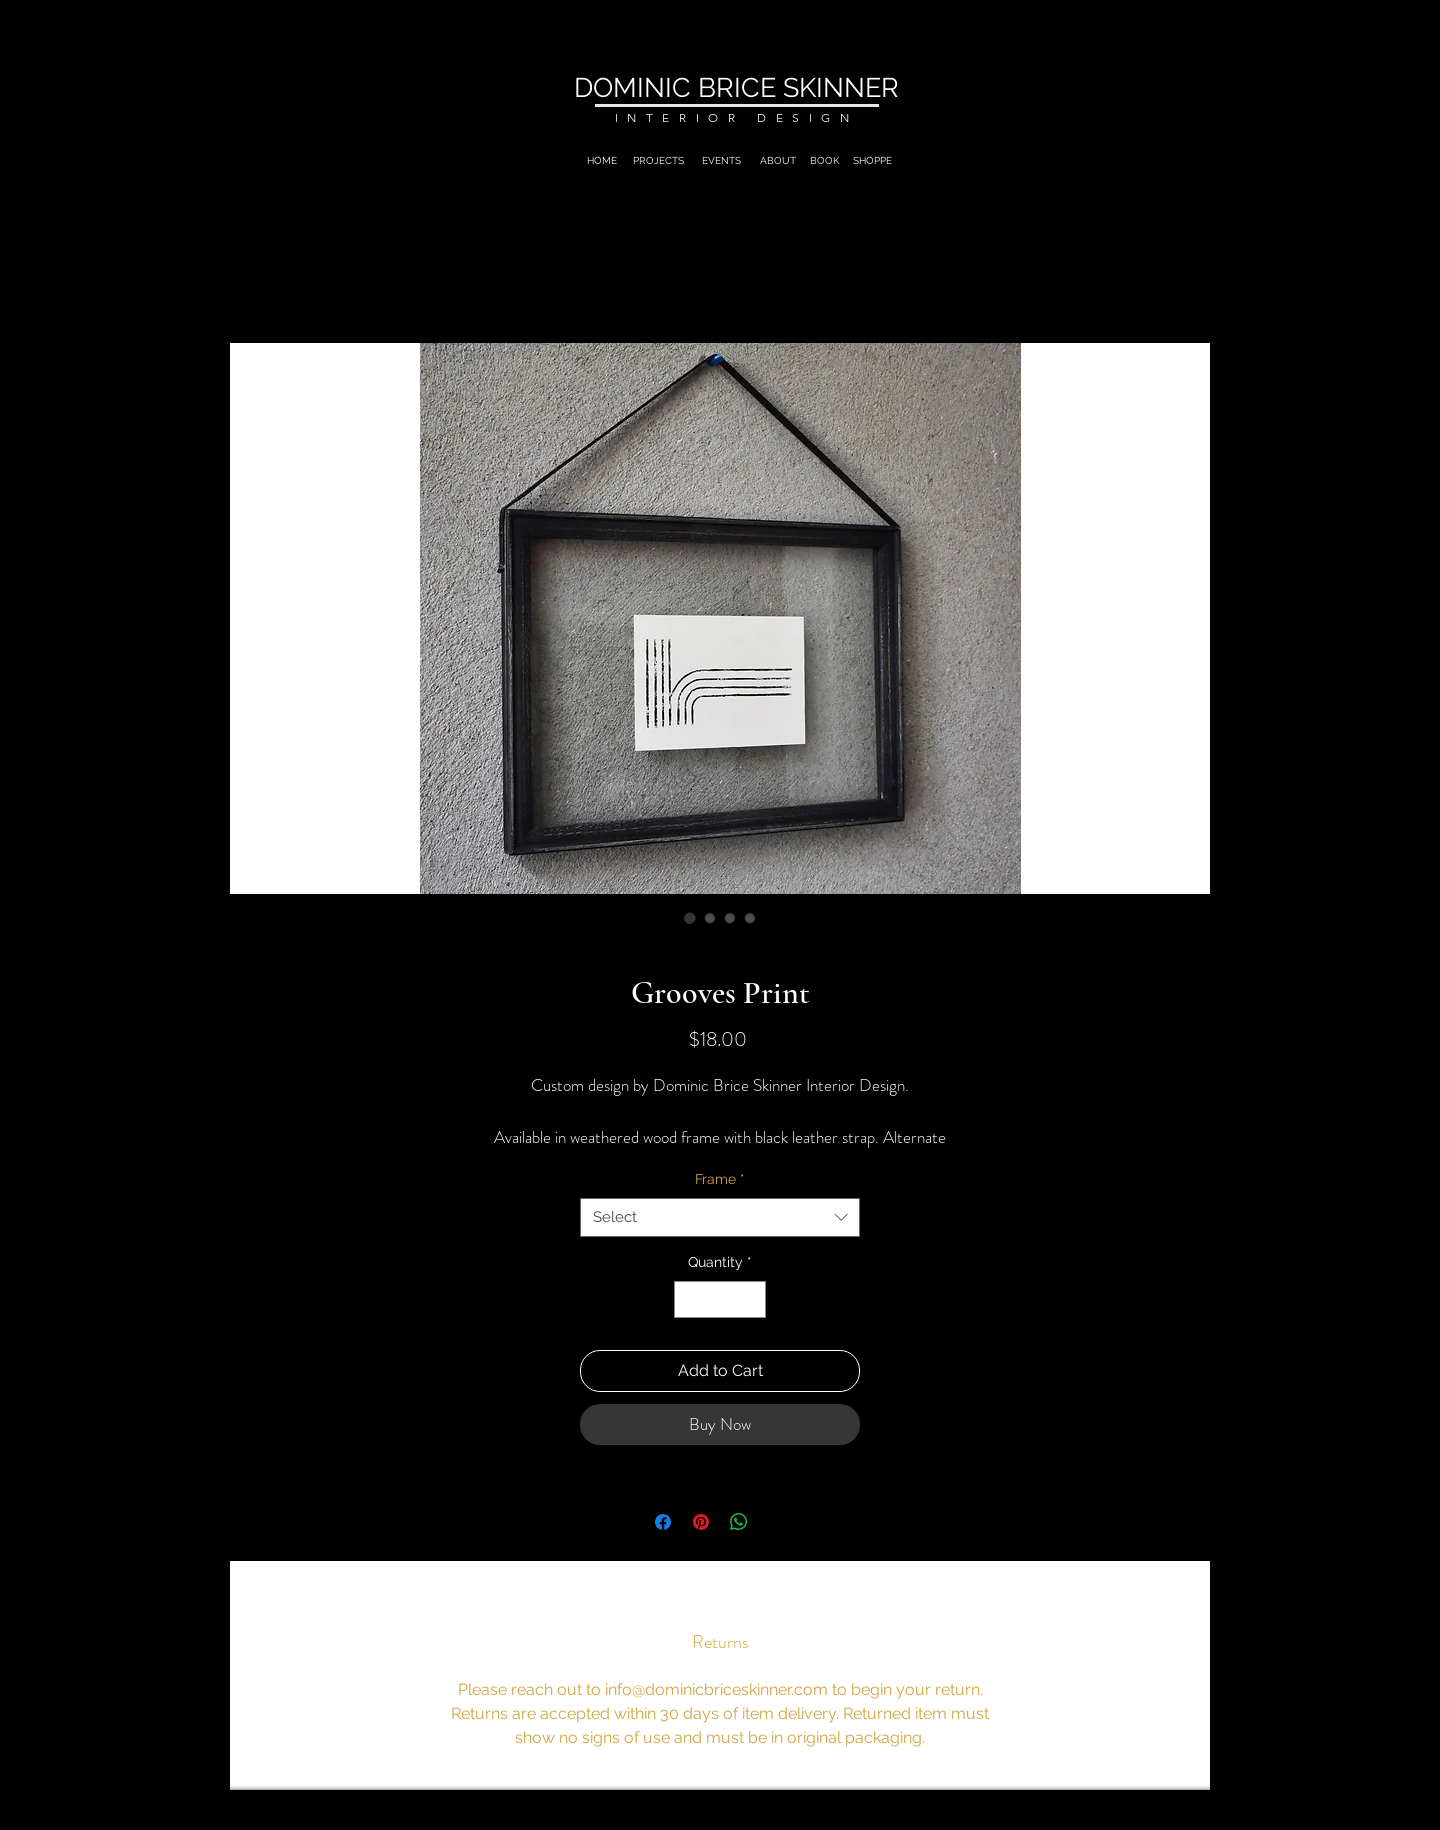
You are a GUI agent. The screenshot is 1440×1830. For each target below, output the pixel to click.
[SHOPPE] (872, 161)
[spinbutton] (720, 1299)
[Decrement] (689, 1299)
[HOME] (602, 161)
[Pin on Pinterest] (701, 1522)
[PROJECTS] (658, 161)
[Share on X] (777, 1522)
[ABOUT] (778, 161)
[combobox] (720, 1217)
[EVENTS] (721, 161)
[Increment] (750, 1299)
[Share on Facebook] (663, 1522)
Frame (720, 1179)
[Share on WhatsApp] (739, 1522)
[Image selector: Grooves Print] (690, 918)
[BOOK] (824, 161)
